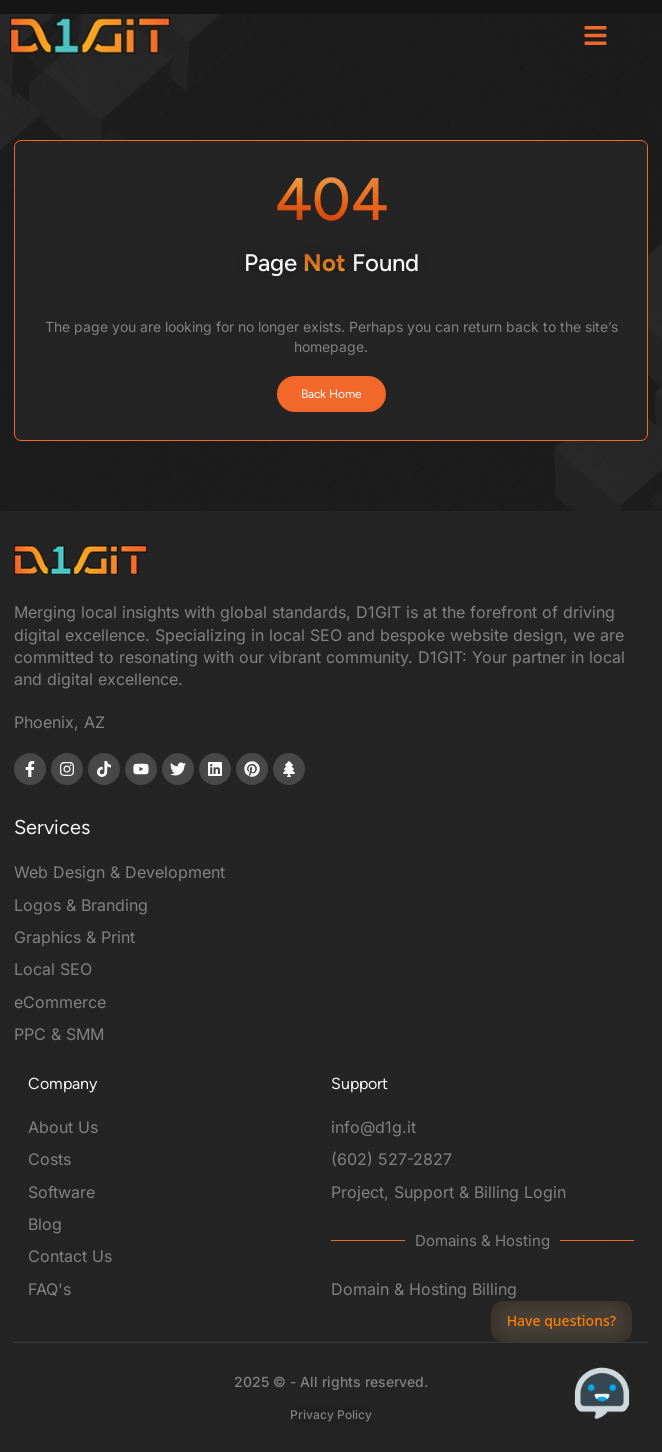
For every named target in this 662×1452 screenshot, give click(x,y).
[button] (596, 35)
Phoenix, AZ (59, 722)
